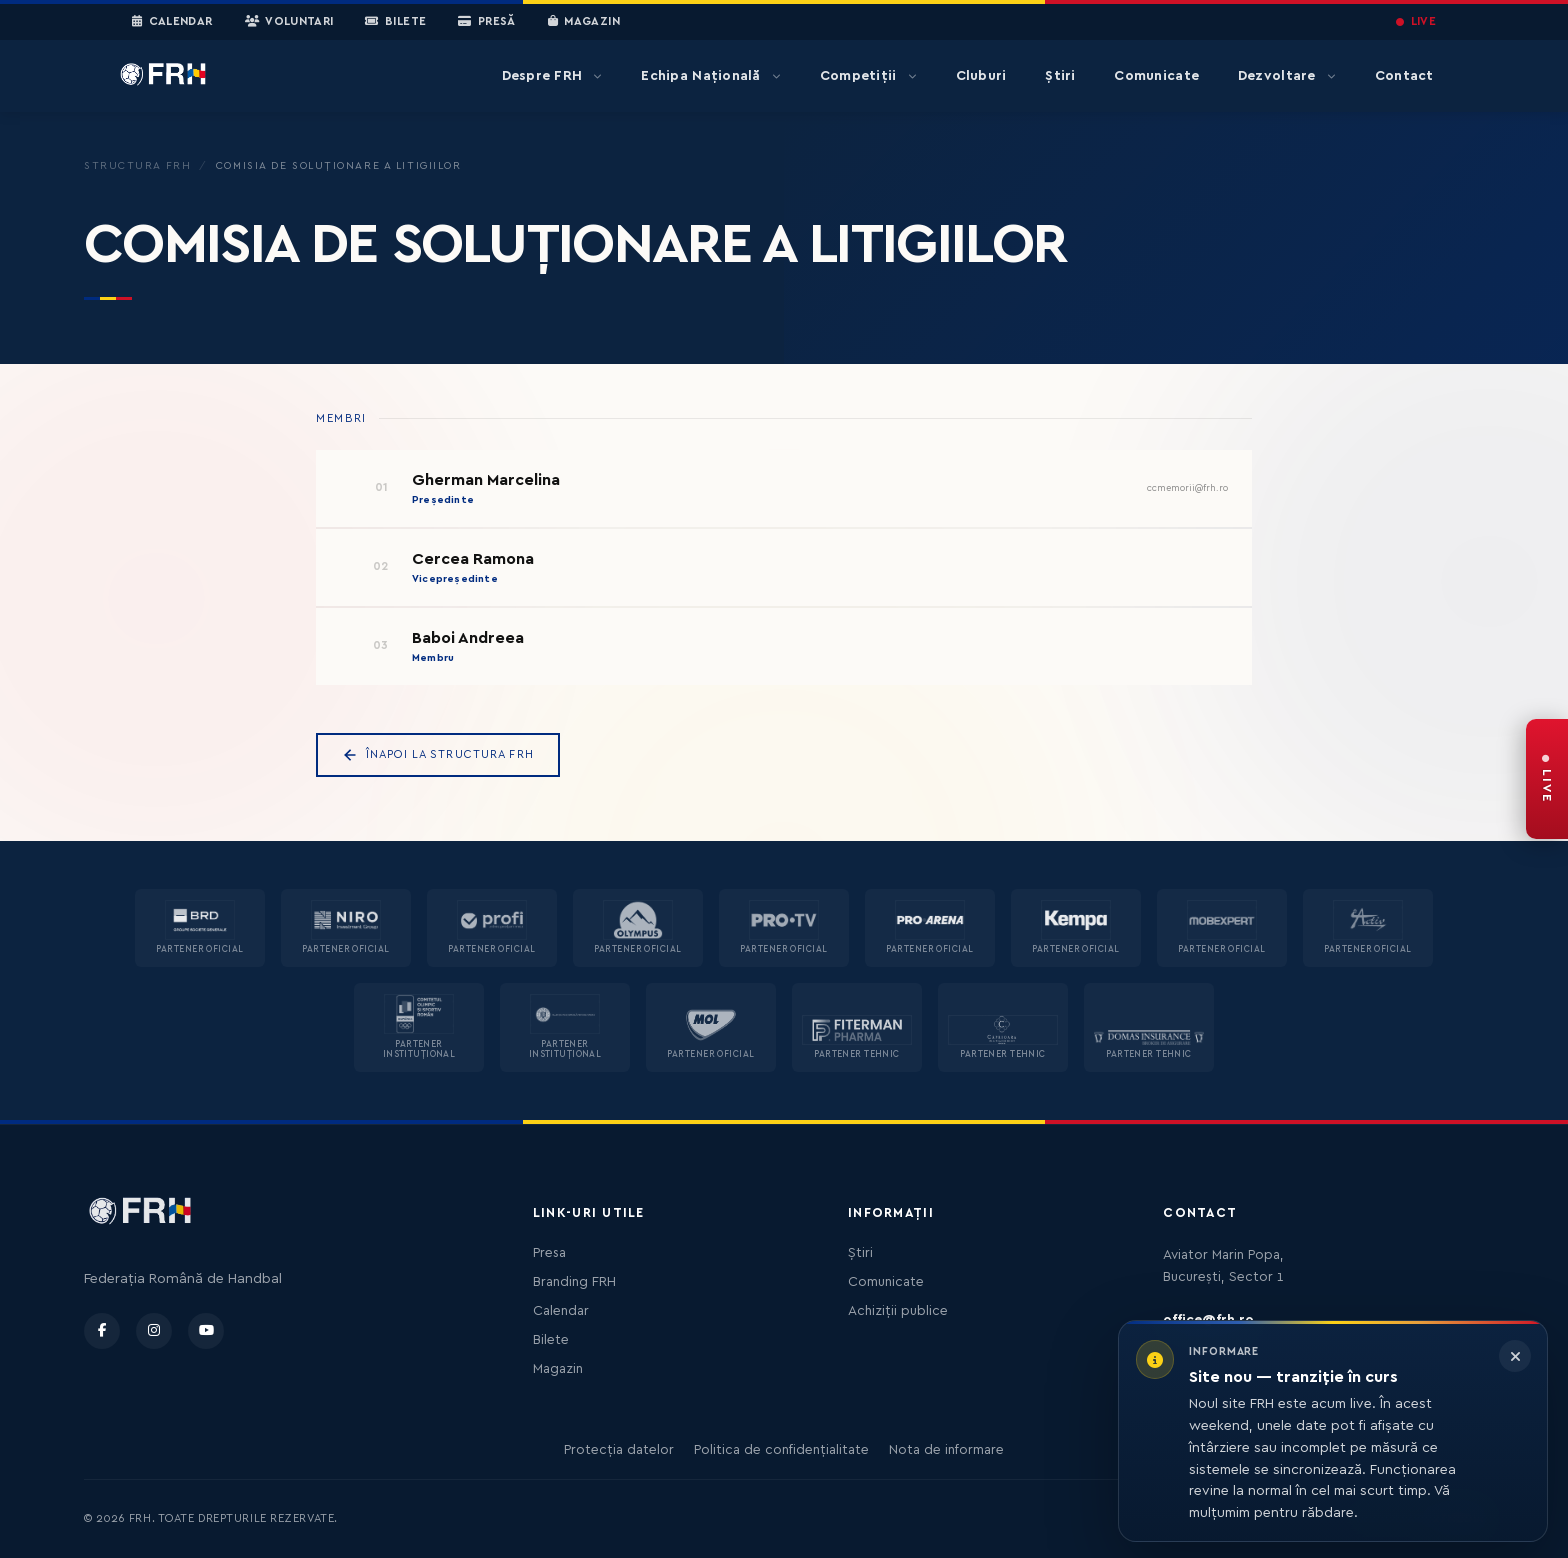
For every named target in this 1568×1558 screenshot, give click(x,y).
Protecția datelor (619, 1450)
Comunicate (1156, 76)
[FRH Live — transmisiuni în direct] (1547, 779)
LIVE (1416, 21)
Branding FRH (574, 1282)
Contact (1404, 76)
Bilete (395, 22)
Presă (486, 22)
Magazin (584, 22)
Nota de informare (946, 1450)
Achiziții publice (898, 1311)
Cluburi (981, 76)
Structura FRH (137, 166)
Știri (1060, 76)
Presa (549, 1253)
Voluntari (289, 22)
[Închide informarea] (1515, 1356)
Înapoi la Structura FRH (438, 755)
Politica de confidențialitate (781, 1450)
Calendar (172, 22)
